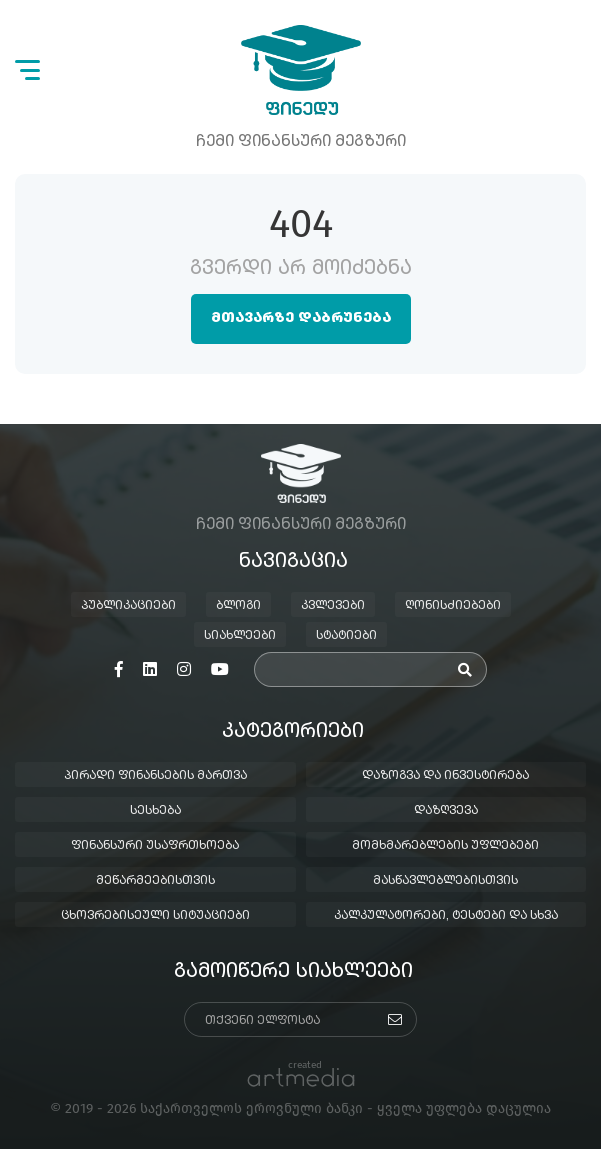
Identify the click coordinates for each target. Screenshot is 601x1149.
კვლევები (333, 606)
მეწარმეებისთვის (155, 881)
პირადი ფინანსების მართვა (155, 776)
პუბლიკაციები (128, 606)
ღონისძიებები (453, 606)
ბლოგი (238, 606)
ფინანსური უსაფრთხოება (155, 846)
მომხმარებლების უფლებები (445, 846)
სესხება (155, 811)
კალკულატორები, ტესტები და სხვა (446, 916)
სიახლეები (240, 636)
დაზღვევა (446, 811)
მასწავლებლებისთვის (445, 881)
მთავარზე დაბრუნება (301, 318)
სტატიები (346, 636)
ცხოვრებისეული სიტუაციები (155, 916)
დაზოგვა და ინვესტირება (445, 776)
